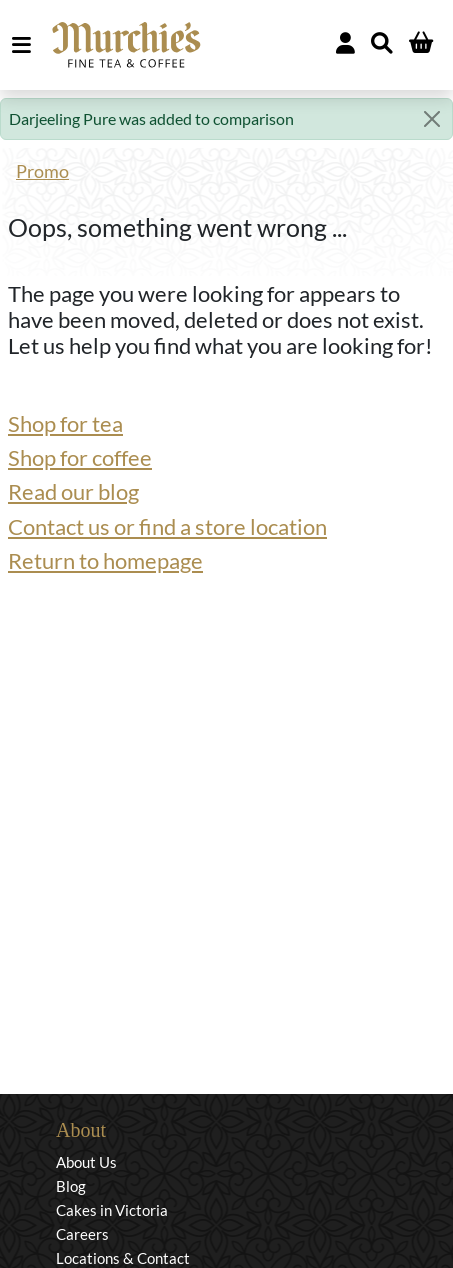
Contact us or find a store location (167, 527)
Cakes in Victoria (112, 1210)
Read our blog (73, 492)
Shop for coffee (80, 458)
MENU (25, 45)
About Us (86, 1162)
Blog (71, 1186)
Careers (82, 1234)
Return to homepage (105, 561)
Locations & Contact (123, 1258)
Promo (42, 171)
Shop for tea (65, 424)
